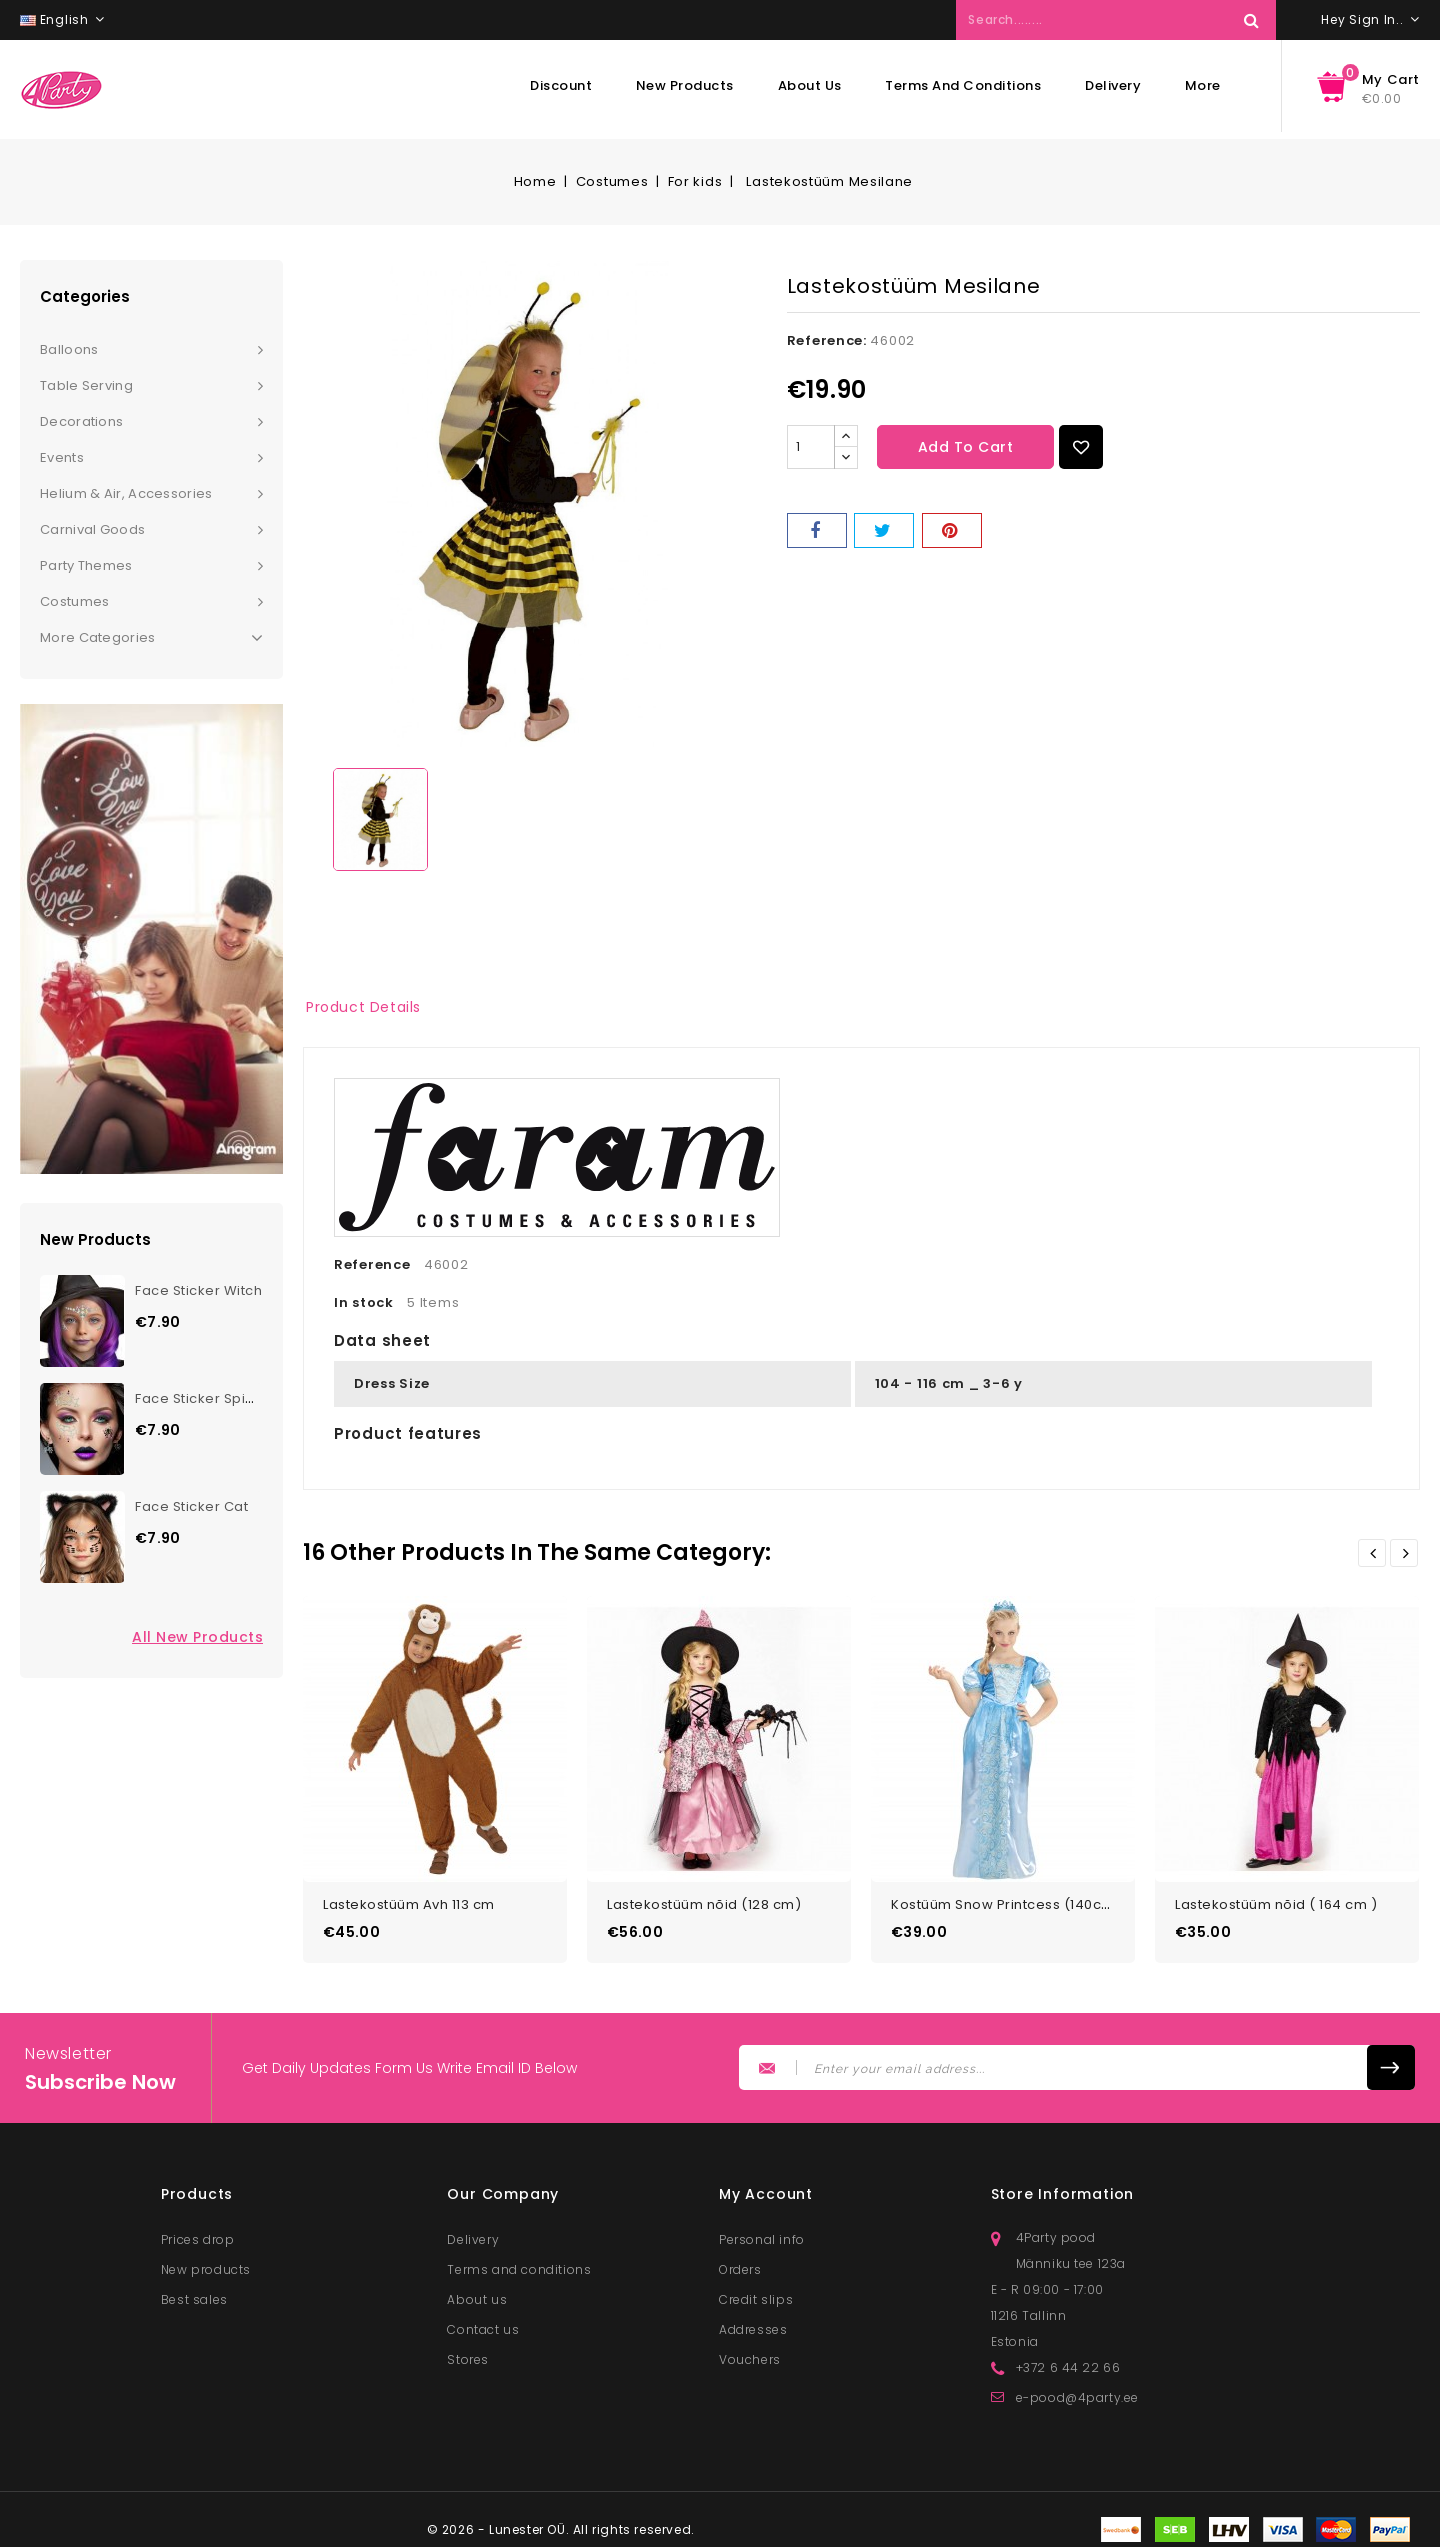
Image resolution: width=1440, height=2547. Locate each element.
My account (766, 2188)
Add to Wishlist (1081, 447)
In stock (364, 1302)
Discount (561, 85)
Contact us (483, 2323)
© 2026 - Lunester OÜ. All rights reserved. (561, 2523)
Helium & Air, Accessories (126, 493)
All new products (197, 1637)
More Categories (151, 638)
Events (62, 457)
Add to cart (966, 447)
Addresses (753, 2323)
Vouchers (750, 2353)
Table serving (86, 385)
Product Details (363, 1007)
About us (810, 85)
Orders (740, 2263)
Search (1251, 20)
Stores (468, 2353)
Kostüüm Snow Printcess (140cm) (1006, 1898)
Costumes (74, 601)
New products (685, 85)
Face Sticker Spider (202, 1398)
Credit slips (756, 2293)
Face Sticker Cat (191, 1506)
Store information (1063, 2188)
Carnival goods (92, 529)
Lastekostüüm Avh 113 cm (409, 1898)
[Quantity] (811, 447)
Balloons (69, 349)
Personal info (762, 2233)
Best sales (194, 2293)
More (1203, 85)
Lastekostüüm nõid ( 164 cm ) (1276, 1898)
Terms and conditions (963, 85)
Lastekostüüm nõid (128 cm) (704, 1898)
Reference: (827, 340)
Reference (372, 1264)
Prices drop (198, 2233)
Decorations (81, 421)
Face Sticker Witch (198, 1290)
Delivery (1113, 85)
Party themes (86, 565)
